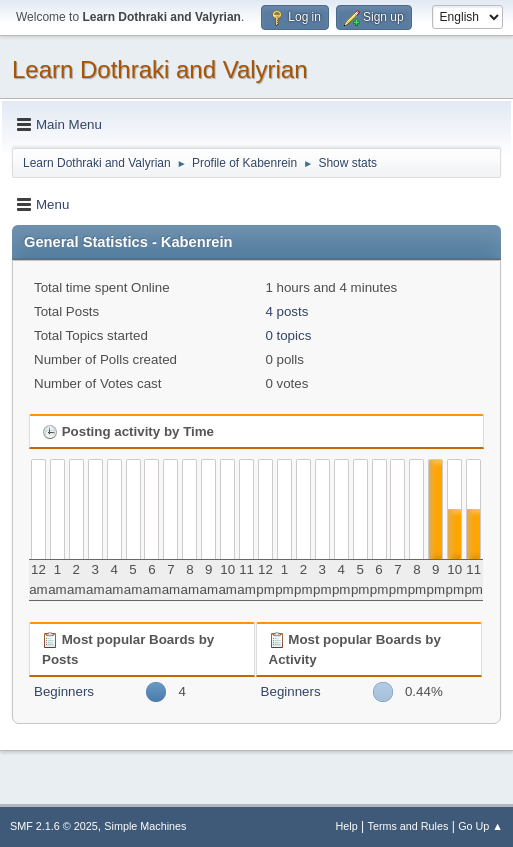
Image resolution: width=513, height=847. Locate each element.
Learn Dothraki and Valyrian (160, 69)
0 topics (288, 335)
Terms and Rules (408, 826)
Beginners (64, 691)
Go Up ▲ (480, 826)
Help (347, 826)
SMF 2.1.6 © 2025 (54, 826)
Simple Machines (145, 826)
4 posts (286, 311)
